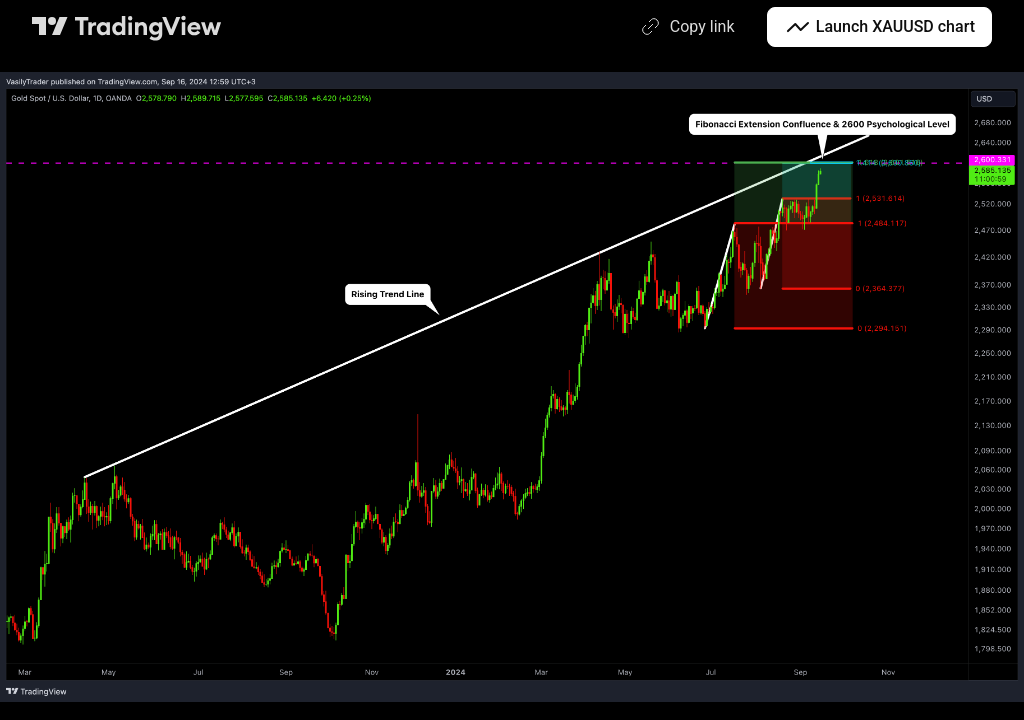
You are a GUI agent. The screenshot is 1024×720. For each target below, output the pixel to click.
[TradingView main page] (127, 27)
